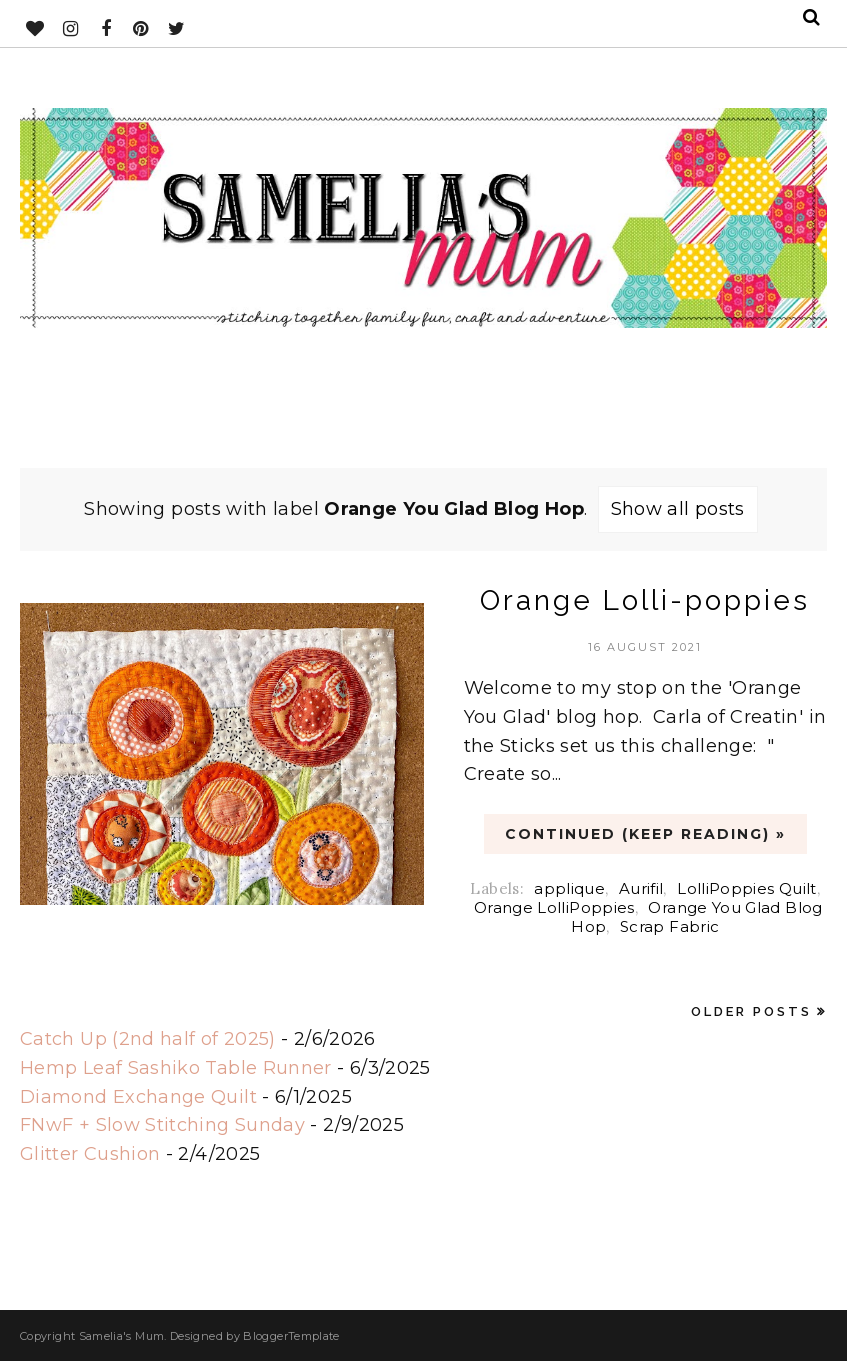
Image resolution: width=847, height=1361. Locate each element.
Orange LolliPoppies (554, 907)
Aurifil (641, 888)
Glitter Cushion (90, 1154)
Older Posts (751, 1011)
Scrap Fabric (669, 926)
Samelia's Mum (122, 1336)
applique (569, 888)
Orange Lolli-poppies (645, 600)
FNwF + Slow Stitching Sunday (162, 1125)
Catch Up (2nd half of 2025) (148, 1039)
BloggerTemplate (291, 1336)
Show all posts (678, 509)
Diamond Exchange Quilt (138, 1097)
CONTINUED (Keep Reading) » (645, 834)
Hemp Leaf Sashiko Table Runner (176, 1068)
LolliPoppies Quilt (746, 888)
